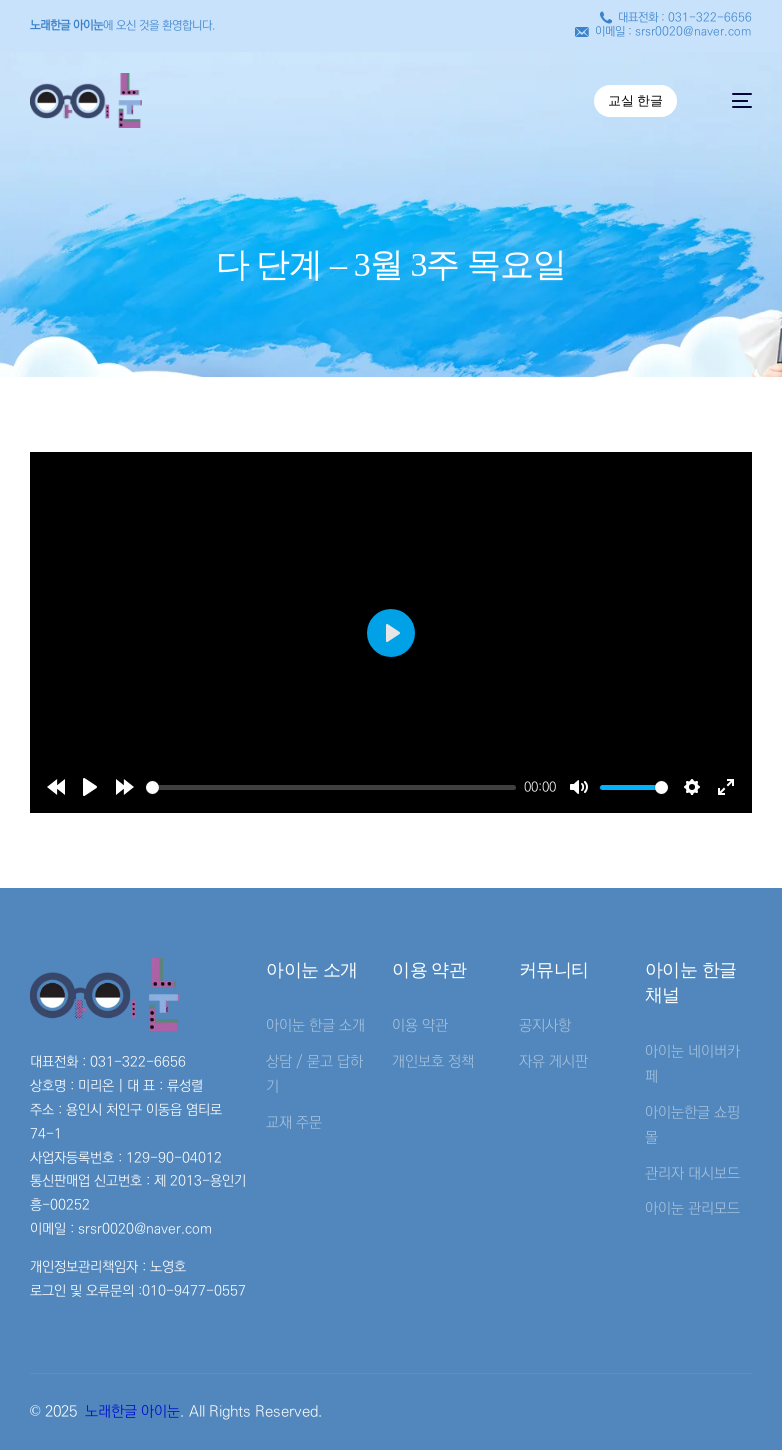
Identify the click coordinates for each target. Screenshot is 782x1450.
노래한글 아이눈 (132, 1411)
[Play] (90, 787)
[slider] (331, 787)
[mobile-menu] (732, 100)
